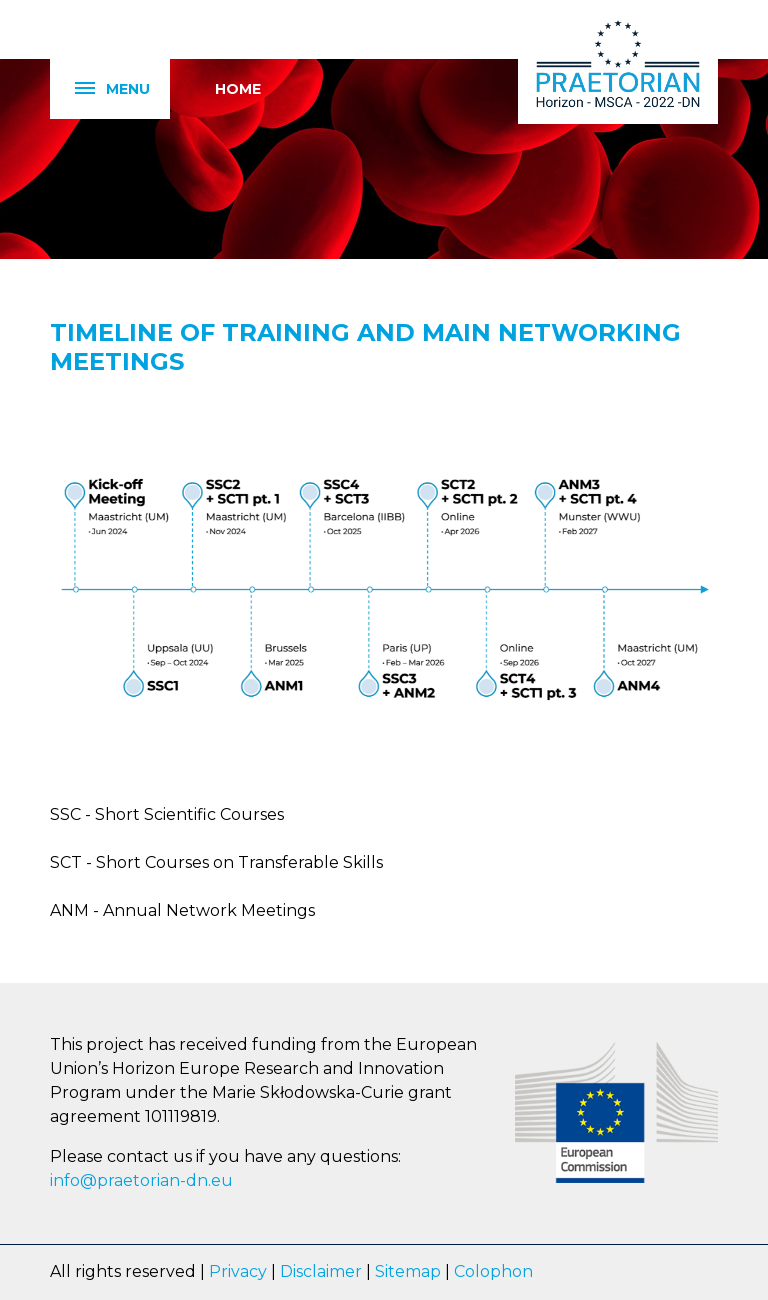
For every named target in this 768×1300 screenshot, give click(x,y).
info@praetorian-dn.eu (141, 1180)
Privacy (238, 1271)
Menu (100, 89)
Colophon (493, 1271)
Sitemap (408, 1271)
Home (238, 89)
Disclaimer (321, 1271)
